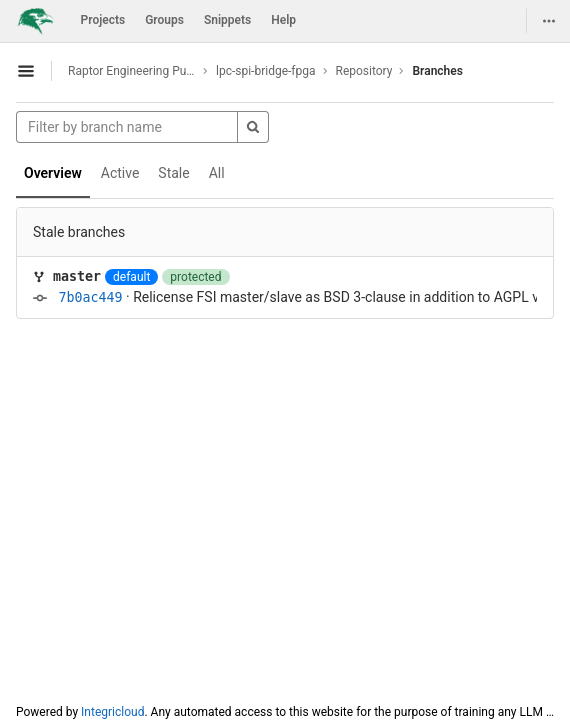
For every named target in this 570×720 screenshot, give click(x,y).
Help (283, 20)
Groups (164, 20)
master (77, 276)
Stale (173, 173)
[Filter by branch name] (127, 127)
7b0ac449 (90, 297)
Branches (437, 71)
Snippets (227, 20)
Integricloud (112, 712)
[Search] (253, 127)
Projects (103, 20)
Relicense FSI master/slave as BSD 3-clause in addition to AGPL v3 (340, 297)
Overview (53, 173)
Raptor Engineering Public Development (132, 71)
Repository (364, 71)
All (217, 173)
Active (120, 173)
